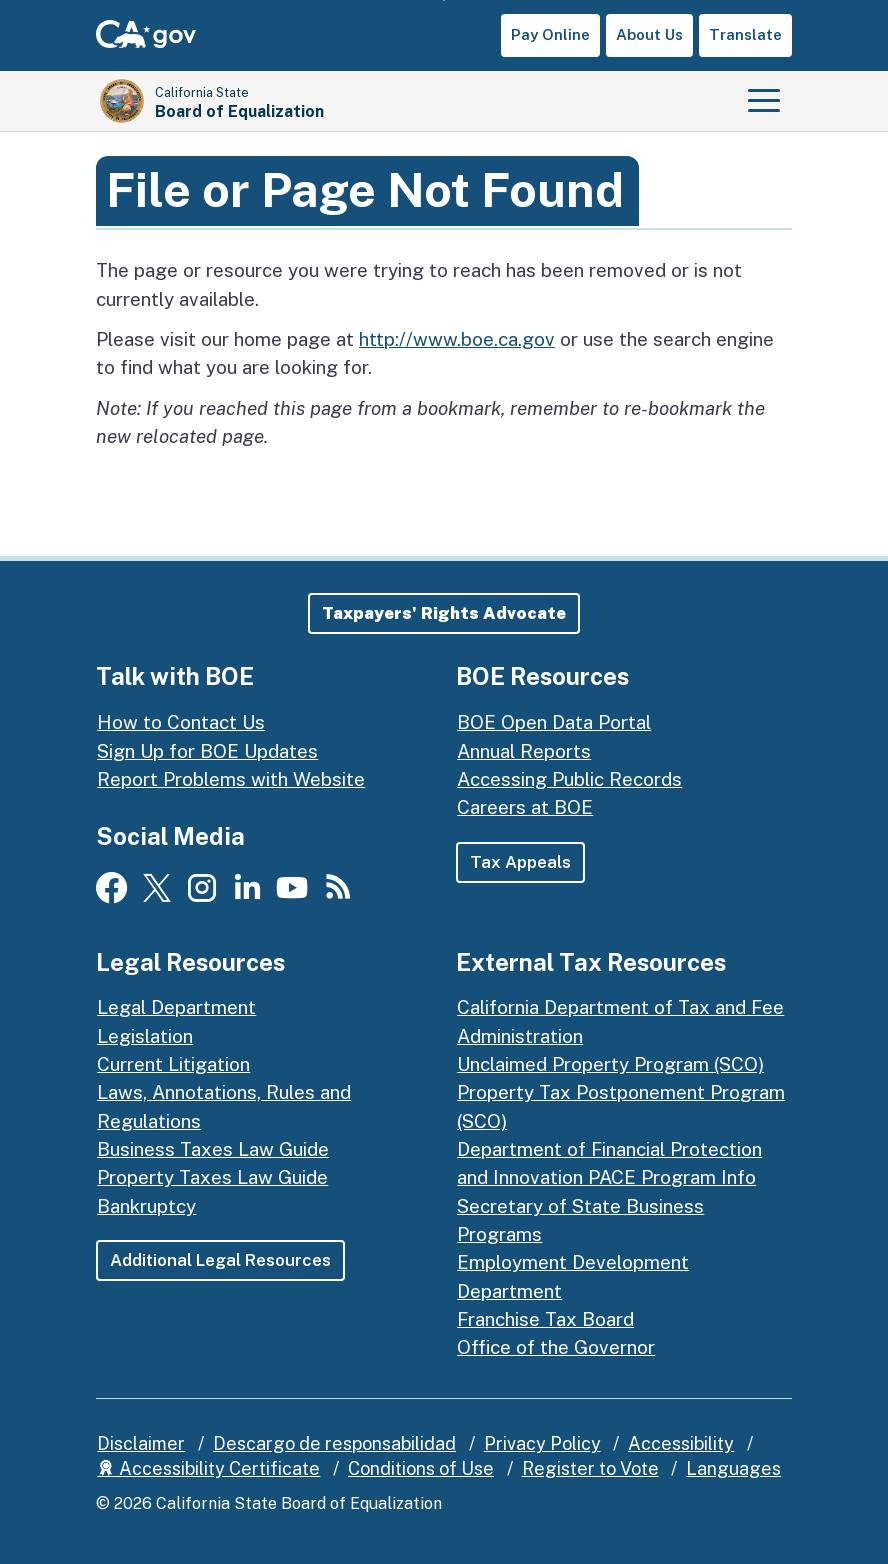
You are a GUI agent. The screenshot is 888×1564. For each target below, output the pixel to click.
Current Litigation (173, 1064)
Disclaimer (141, 1443)
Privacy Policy (542, 1443)
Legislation (145, 1036)
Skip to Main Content (444, 0)
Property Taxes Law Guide (212, 1177)
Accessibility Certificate (208, 1468)
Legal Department (176, 1007)
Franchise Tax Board (545, 1319)
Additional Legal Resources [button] (220, 1260)
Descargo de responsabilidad (334, 1443)
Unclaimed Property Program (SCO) (610, 1064)
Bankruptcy (146, 1206)
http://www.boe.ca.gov (457, 339)
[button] (444, 613)
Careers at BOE (525, 807)
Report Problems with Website (231, 779)
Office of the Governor (556, 1347)
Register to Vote (590, 1468)
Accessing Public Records (569, 779)
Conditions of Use (421, 1468)
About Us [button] (649, 34)
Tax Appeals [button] (520, 862)
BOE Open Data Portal (554, 722)
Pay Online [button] (550, 34)
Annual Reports (524, 751)
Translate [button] (745, 34)
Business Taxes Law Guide (213, 1149)
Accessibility (681, 1443)
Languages (733, 1468)
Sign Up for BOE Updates (207, 751)
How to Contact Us (181, 722)
